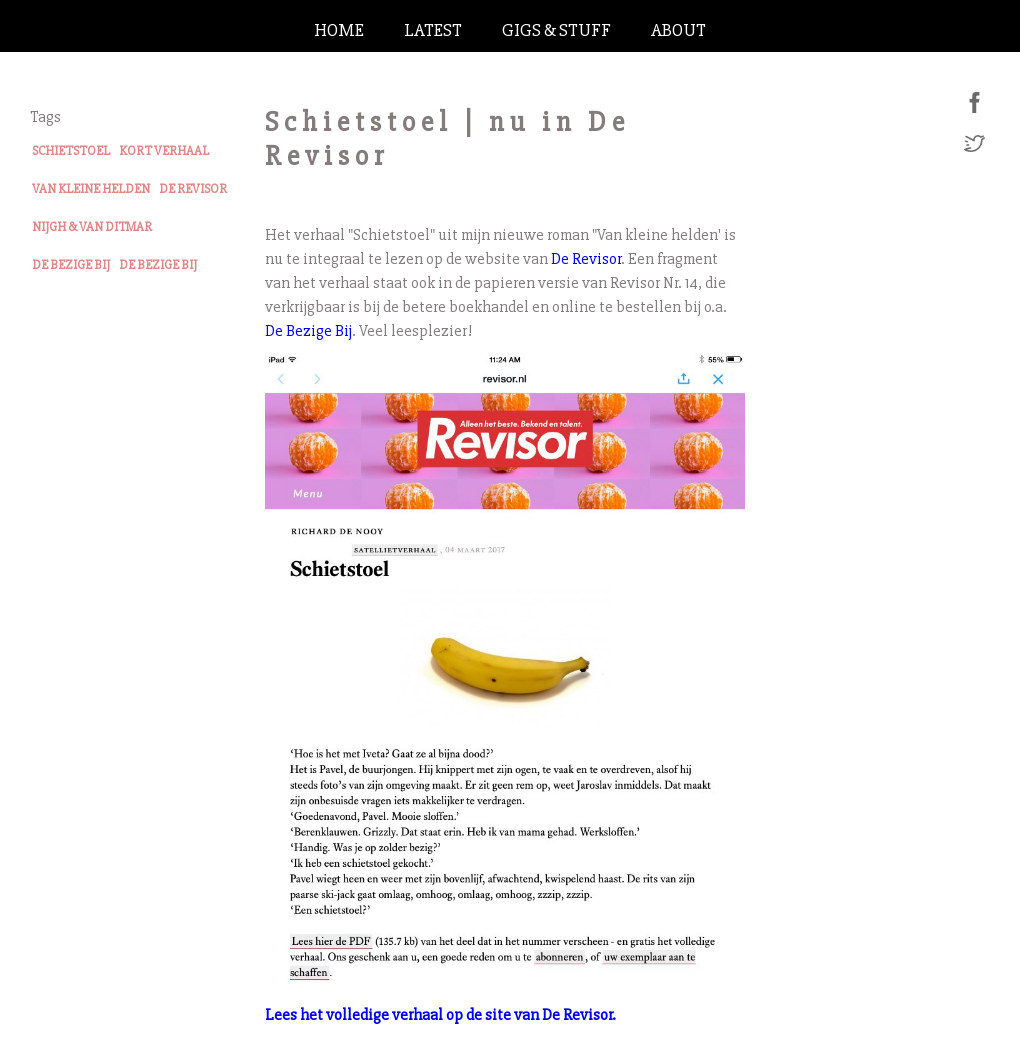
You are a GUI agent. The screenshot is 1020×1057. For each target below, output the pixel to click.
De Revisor (586, 259)
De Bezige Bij (308, 331)
